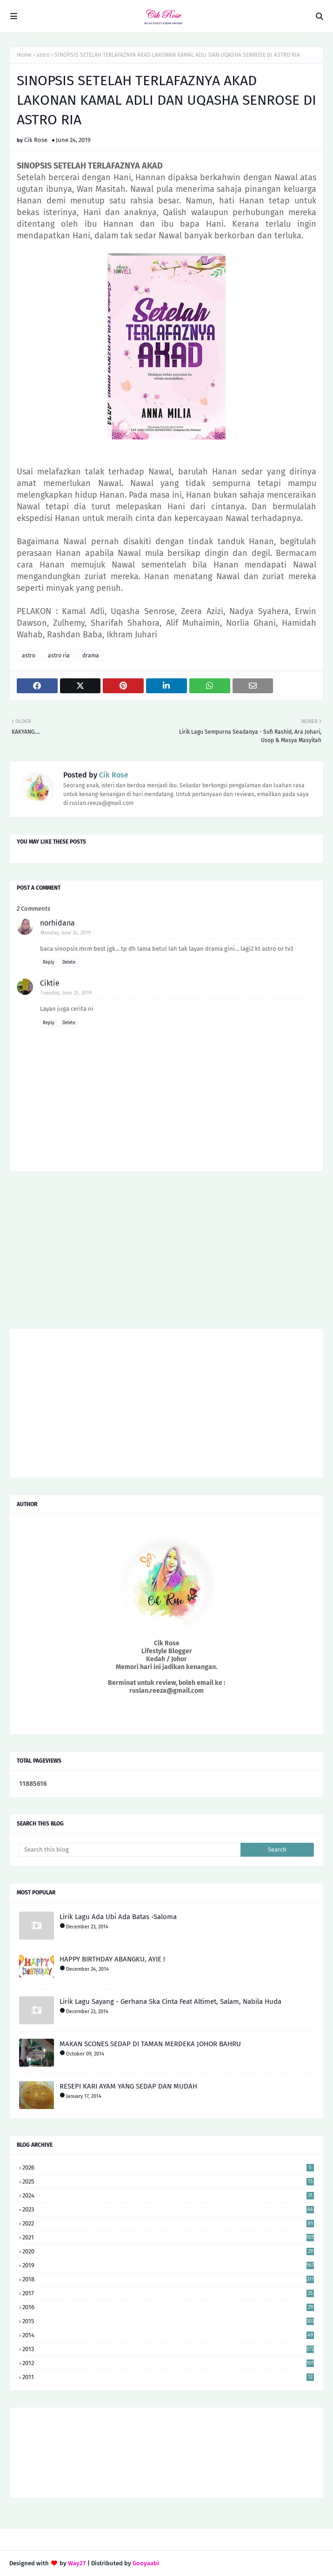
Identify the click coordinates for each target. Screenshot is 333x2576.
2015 (168, 2321)
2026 (168, 2167)
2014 (168, 2335)
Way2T (77, 2563)
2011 (168, 2376)
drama (90, 655)
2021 (168, 2237)
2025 (168, 2181)
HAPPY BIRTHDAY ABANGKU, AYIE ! (112, 1959)
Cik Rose (35, 139)
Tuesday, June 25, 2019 (66, 993)
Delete (68, 962)
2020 (168, 2251)
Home (24, 55)
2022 (168, 2223)
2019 (168, 2265)
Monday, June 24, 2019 (65, 933)
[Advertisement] (166, 1253)
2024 (168, 2195)
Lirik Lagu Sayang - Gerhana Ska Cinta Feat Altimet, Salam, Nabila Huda (170, 2001)
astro (43, 55)
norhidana (57, 923)
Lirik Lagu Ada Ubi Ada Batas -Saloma (118, 1917)
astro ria (59, 655)
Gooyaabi (146, 2563)
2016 (168, 2307)
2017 (168, 2293)
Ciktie (50, 983)
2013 (168, 2349)
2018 (168, 2279)
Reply (48, 962)
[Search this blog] (129, 1850)
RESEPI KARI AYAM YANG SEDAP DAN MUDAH (128, 2086)
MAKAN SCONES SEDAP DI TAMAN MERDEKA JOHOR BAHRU (150, 2044)
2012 (168, 2363)
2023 (168, 2209)
